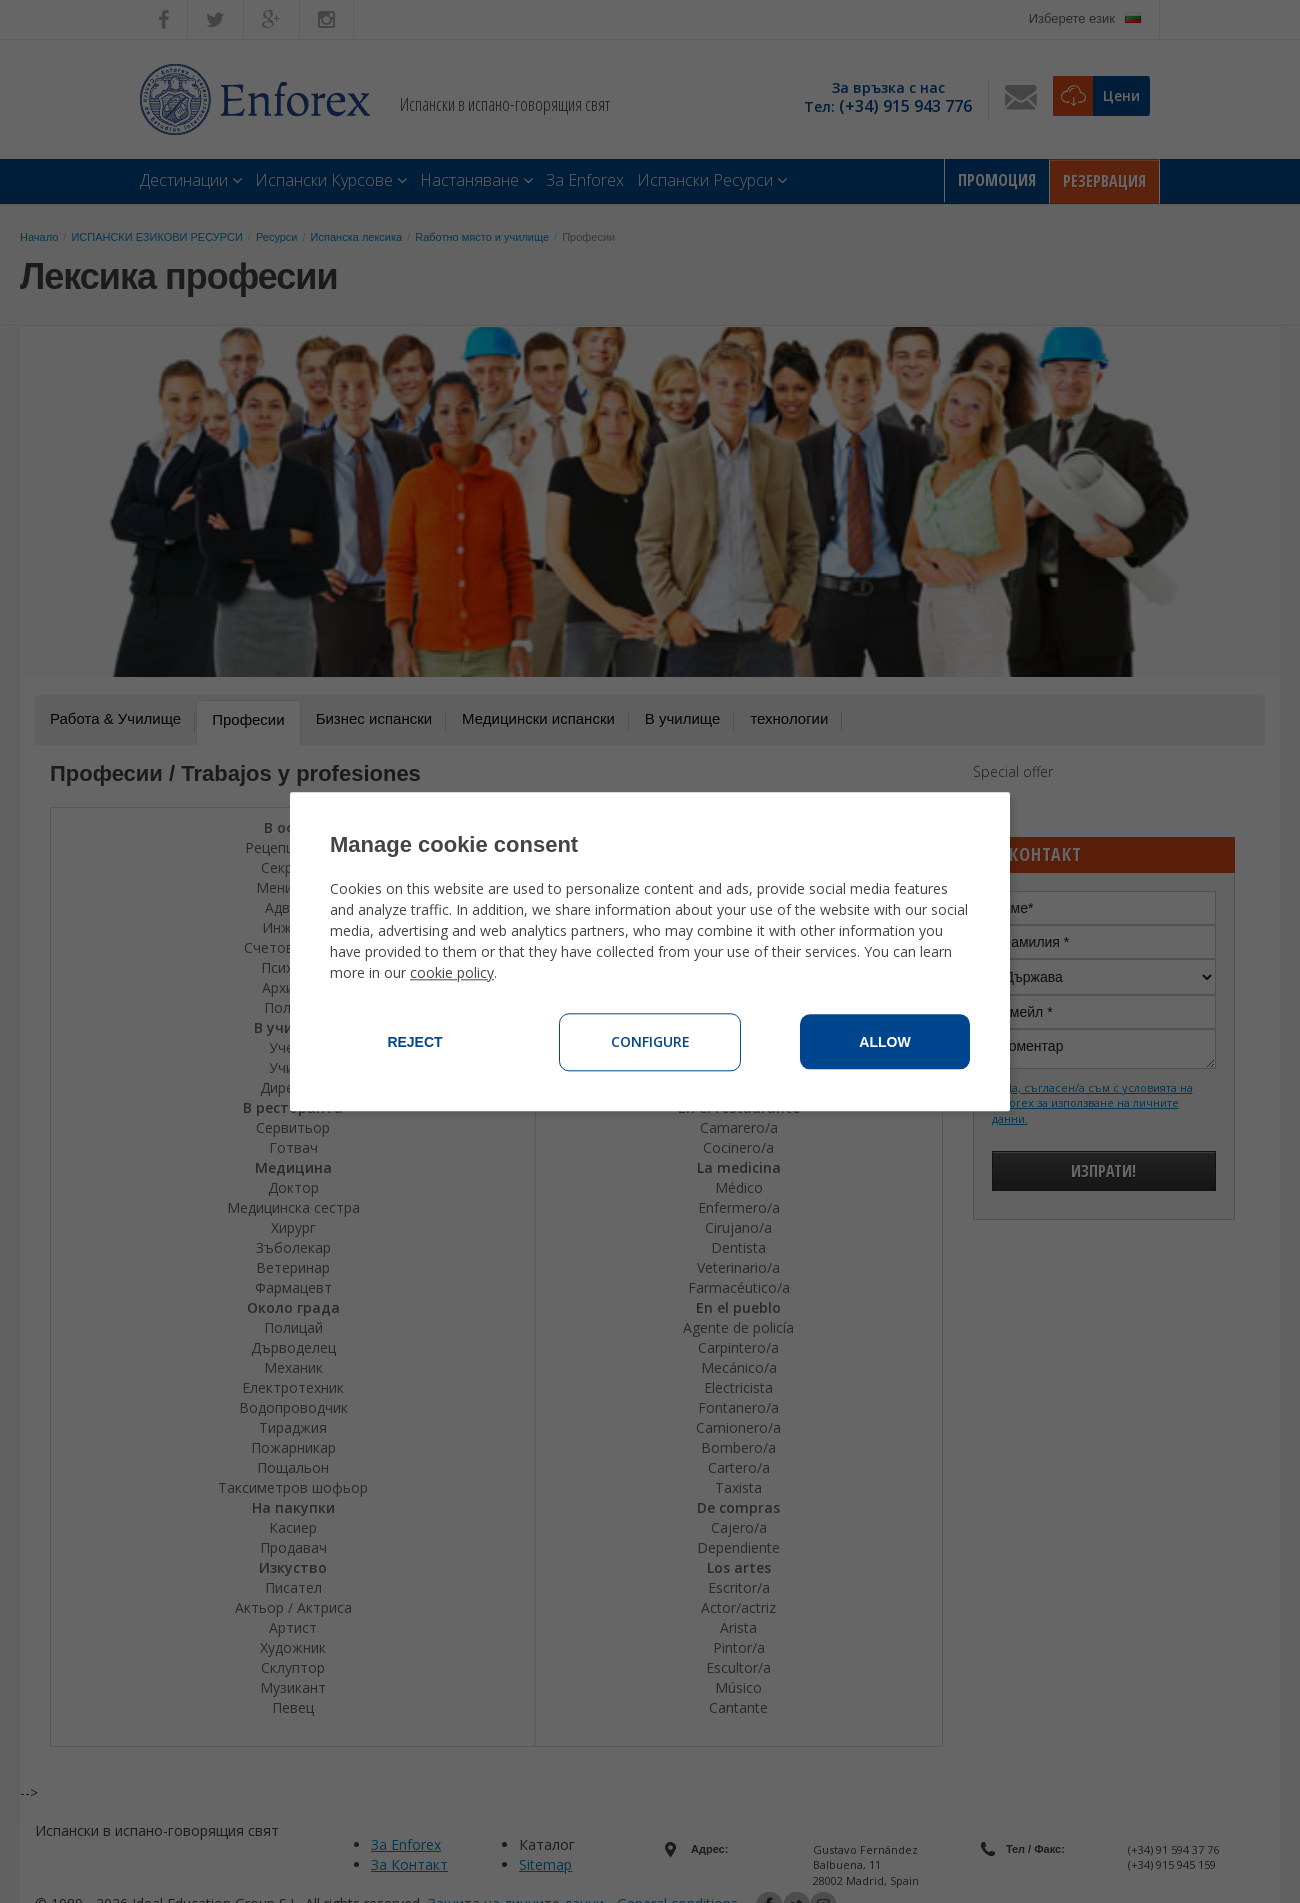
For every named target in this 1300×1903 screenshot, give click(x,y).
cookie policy (452, 972)
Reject (414, 1042)
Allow (884, 1042)
